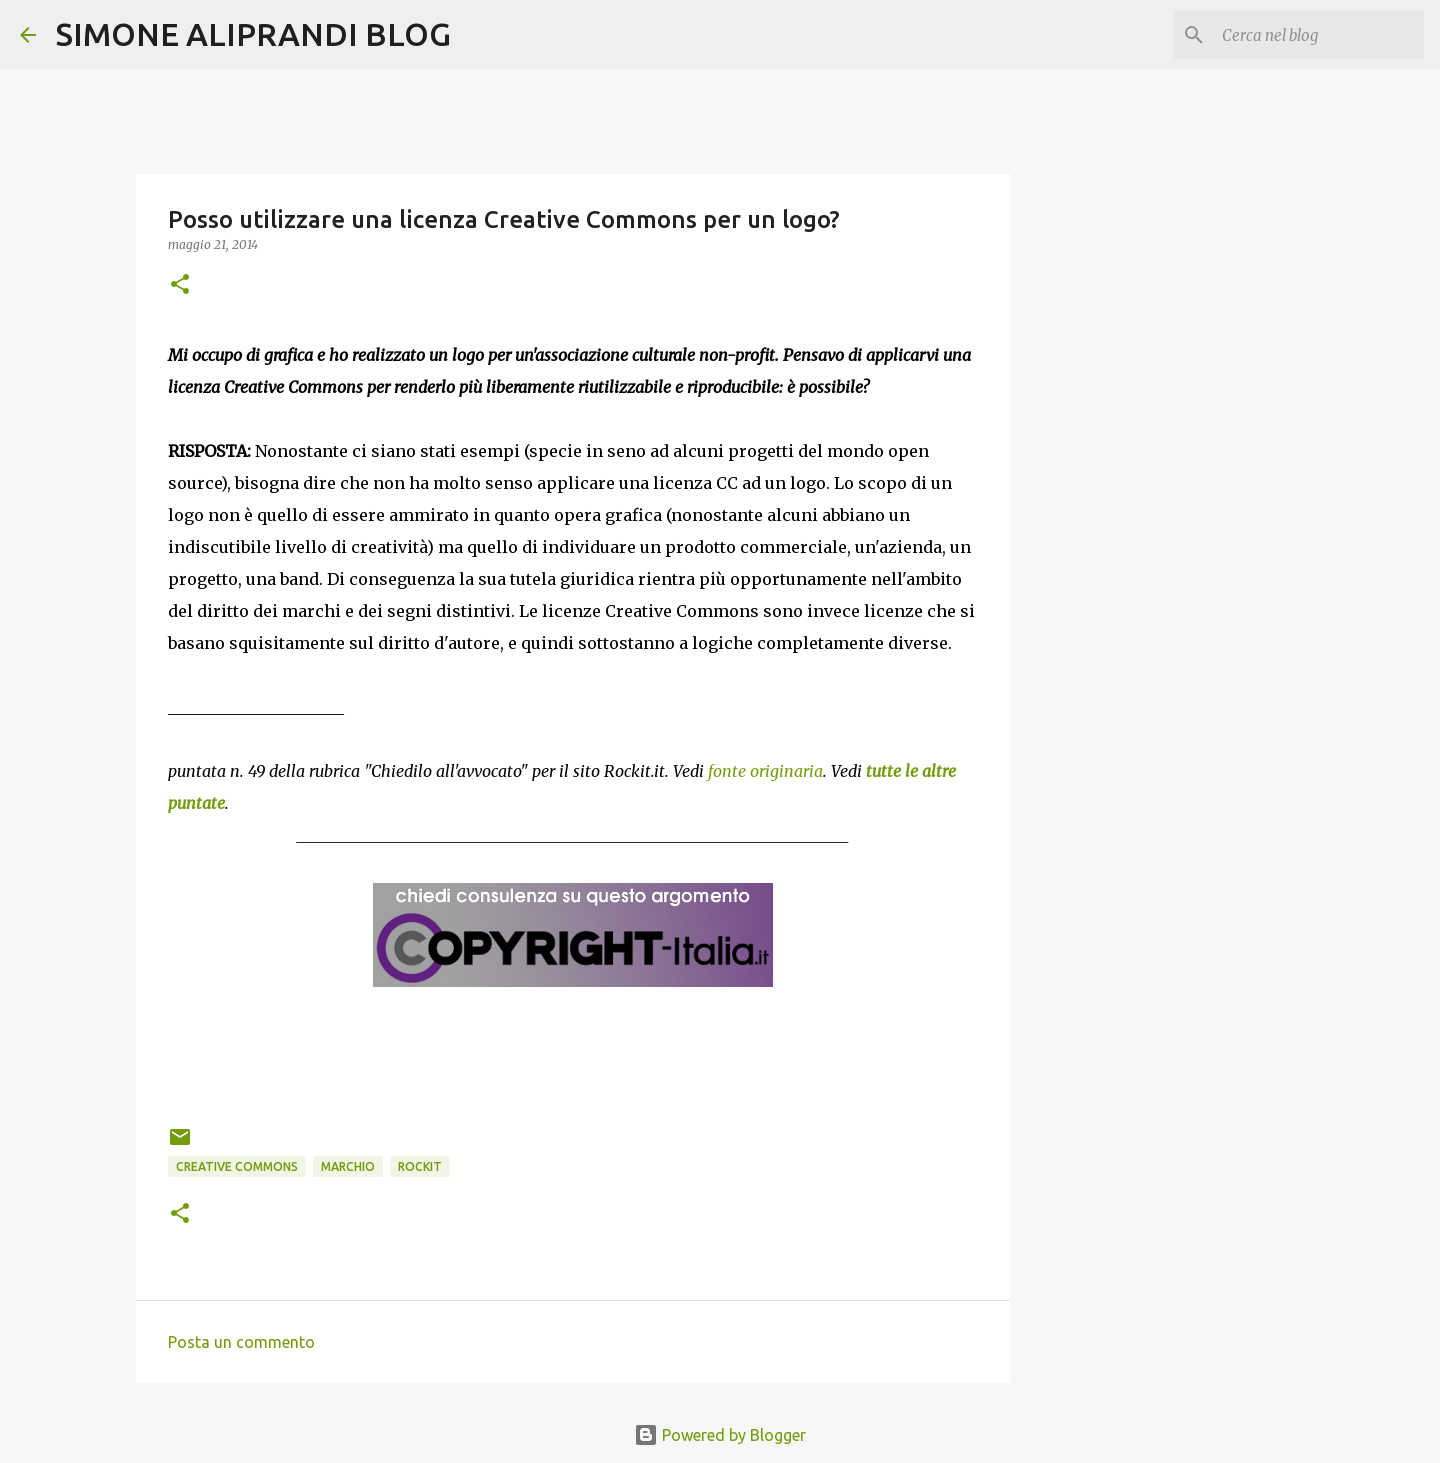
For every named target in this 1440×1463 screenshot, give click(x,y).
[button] (180, 285)
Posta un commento (241, 1342)
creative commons (237, 1166)
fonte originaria (765, 771)
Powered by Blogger (720, 1435)
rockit (420, 1166)
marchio (348, 1166)
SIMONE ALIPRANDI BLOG (253, 34)
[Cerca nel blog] (1319, 35)
